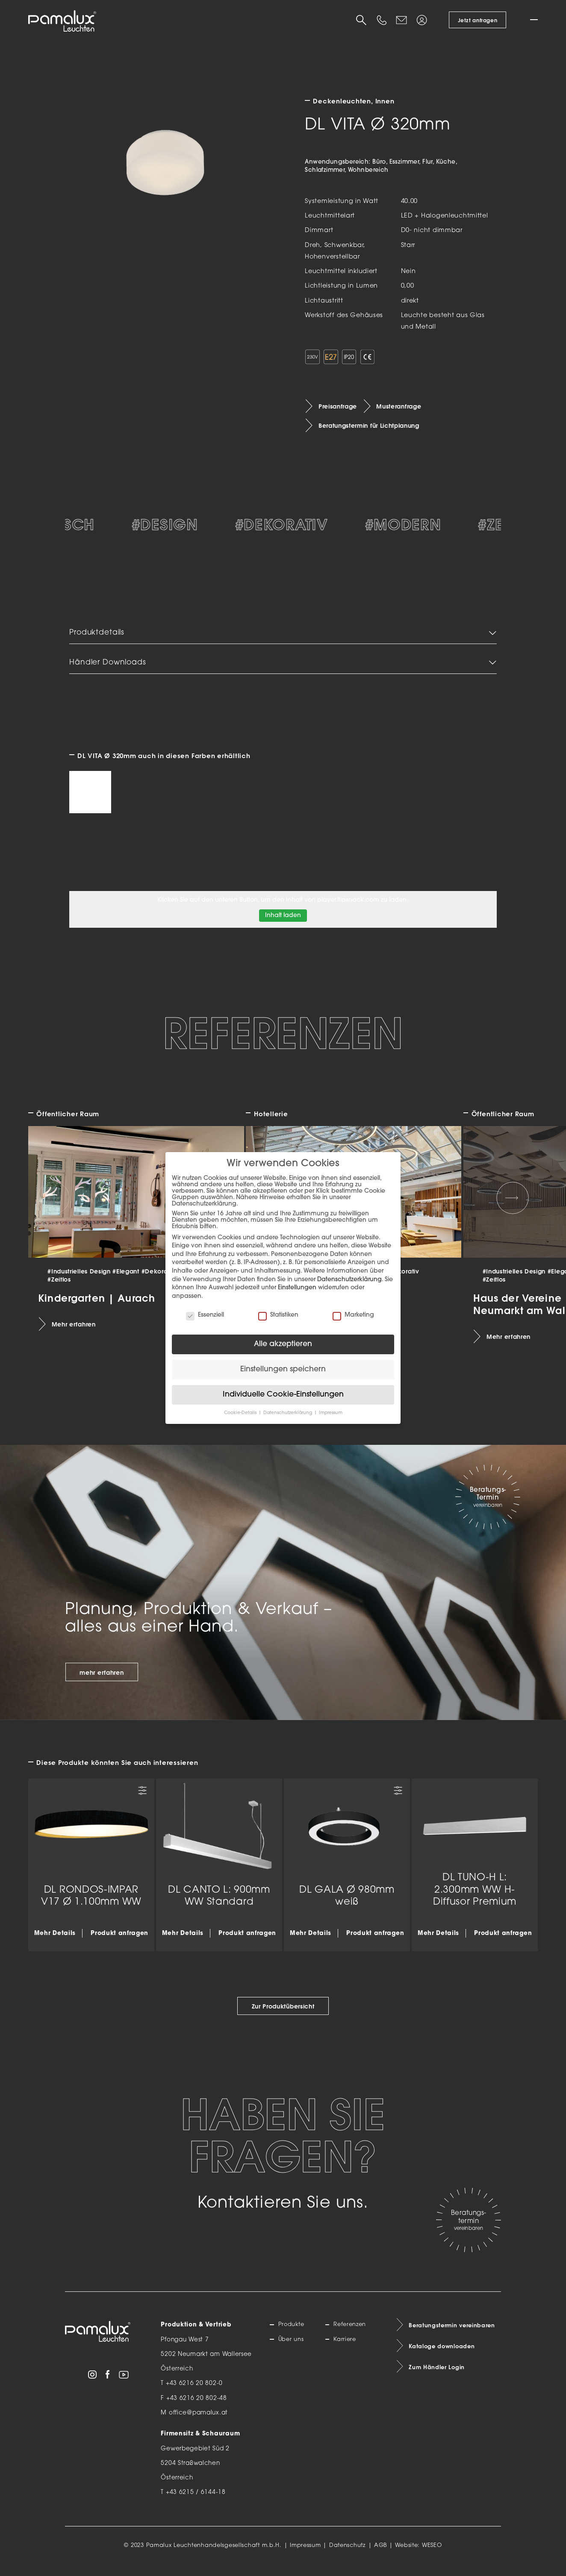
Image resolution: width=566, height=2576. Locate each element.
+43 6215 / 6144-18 (196, 2501)
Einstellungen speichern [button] (283, 1369)
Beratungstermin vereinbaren (454, 2334)
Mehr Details (55, 1942)
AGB (380, 2554)
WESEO (432, 2554)
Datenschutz (347, 2554)
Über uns (292, 2348)
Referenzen (351, 2334)
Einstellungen (297, 1288)
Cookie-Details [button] (241, 1413)
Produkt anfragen (119, 1942)
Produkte (293, 2334)
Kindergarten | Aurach (96, 1306)
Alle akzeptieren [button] (283, 1344)
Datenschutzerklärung (349, 1279)
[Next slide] (512, 1206)
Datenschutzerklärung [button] (288, 1413)
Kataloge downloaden (444, 2356)
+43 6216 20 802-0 (194, 2392)
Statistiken (278, 1315)
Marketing (353, 1315)
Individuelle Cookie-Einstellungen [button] (283, 1394)
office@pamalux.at (198, 2421)
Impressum (305, 2554)
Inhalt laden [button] (283, 924)
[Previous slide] (53, 1206)
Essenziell (205, 1315)
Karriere (345, 2348)
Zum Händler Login (438, 2377)
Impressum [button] (330, 1413)
